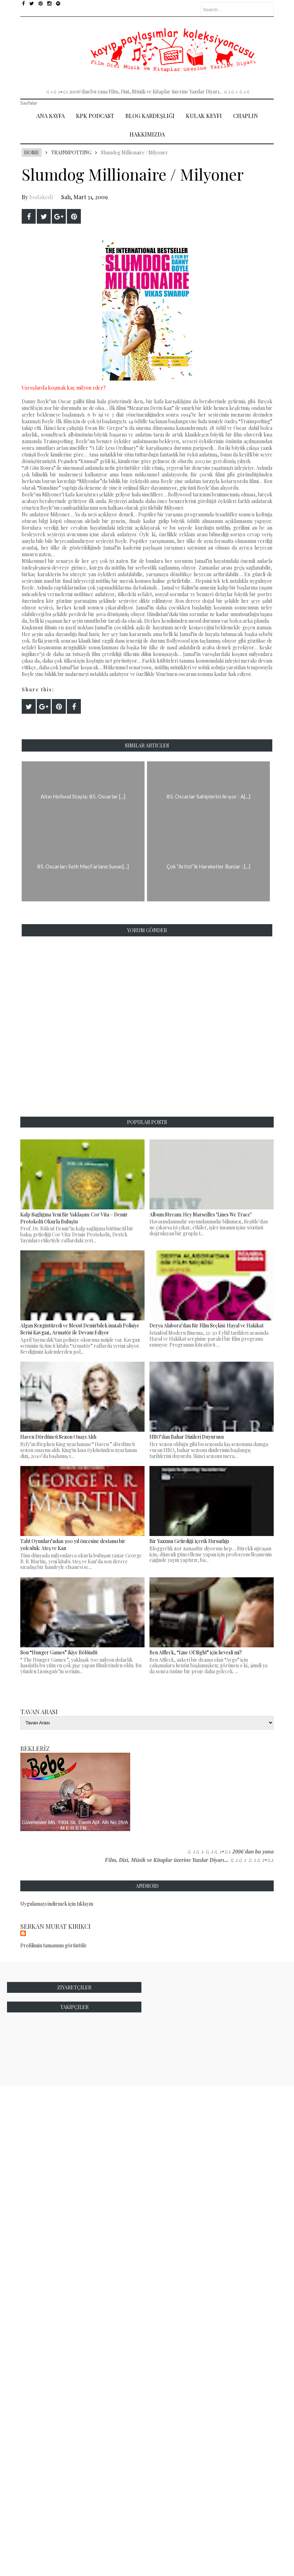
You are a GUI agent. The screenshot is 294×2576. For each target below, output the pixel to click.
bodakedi (41, 197)
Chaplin (245, 115)
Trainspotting (71, 152)
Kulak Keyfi (204, 115)
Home (31, 152)
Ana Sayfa (50, 115)
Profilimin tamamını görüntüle (53, 1945)
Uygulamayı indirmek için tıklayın (56, 1903)
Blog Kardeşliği (150, 115)
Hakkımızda (147, 134)
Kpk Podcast (95, 115)
